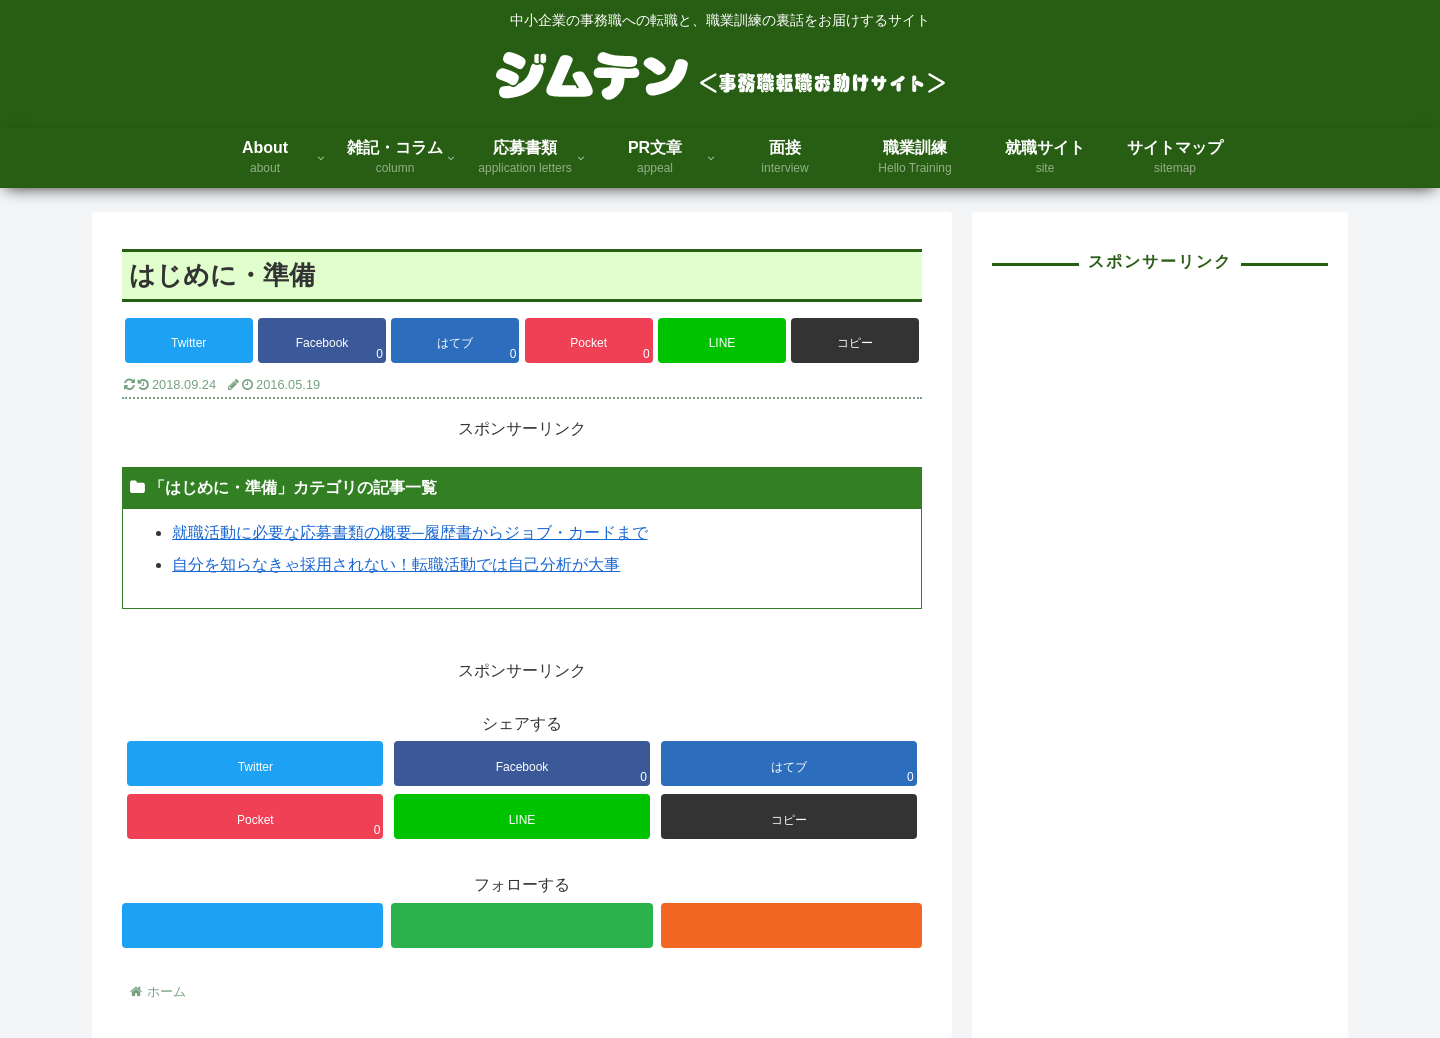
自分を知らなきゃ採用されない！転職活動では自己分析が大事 (396, 564)
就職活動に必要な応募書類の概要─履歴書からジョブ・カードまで (409, 532)
